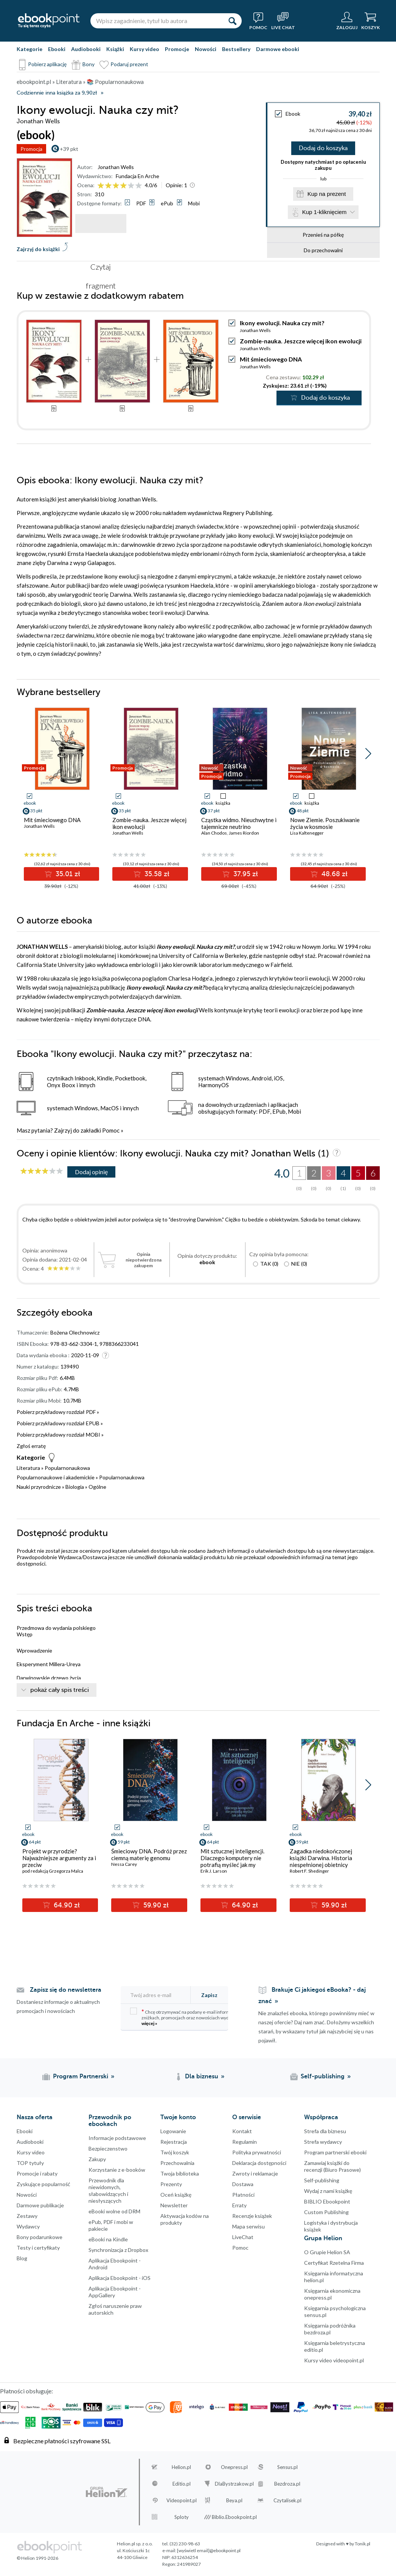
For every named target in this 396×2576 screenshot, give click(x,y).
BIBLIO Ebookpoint (327, 2202)
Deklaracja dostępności (259, 2163)
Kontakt (242, 2132)
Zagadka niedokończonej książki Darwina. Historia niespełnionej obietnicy (321, 1858)
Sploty (181, 2518)
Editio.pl (181, 2484)
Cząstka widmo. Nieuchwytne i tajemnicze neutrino (238, 824)
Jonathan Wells (116, 167)
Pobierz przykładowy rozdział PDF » (58, 1412)
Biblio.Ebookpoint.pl (234, 2518)
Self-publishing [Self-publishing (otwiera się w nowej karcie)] (323, 2077)
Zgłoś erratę (31, 1446)
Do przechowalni (323, 253)
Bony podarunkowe (39, 2238)
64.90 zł (66, 1905)
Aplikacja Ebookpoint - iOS (120, 2278)
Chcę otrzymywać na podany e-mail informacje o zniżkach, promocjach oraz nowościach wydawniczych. (190, 2017)
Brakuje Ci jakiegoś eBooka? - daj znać (312, 1996)
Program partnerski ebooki (335, 2153)
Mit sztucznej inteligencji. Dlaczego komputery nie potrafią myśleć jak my (232, 1858)
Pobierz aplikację (47, 64)
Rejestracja (173, 2142)
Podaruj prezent (129, 64)
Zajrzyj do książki (38, 249)
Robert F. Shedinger (309, 1872)
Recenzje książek (252, 2216)
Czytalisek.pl (287, 2501)
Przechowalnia (177, 2163)
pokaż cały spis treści (59, 1690)
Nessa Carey (124, 1865)
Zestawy (27, 2216)
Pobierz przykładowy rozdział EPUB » (60, 1424)
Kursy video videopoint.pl (334, 2361)
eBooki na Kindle (108, 2240)
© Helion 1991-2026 (37, 2559)
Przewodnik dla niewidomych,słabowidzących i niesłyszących (108, 2191)
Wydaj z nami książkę (328, 2191)
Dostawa (242, 2185)
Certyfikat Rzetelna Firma (334, 2263)
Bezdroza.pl (287, 2484)
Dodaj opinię (91, 1172)
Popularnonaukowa (67, 1468)
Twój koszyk (174, 2153)
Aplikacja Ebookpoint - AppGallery (115, 2292)
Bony (88, 64)
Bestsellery (236, 49)
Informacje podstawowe (117, 2138)
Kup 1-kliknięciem (324, 215)
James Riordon (244, 833)
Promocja (31, 149)
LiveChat (242, 2238)
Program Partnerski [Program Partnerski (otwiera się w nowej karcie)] (80, 2077)
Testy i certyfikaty (38, 2248)
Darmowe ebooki (277, 49)
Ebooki (56, 49)
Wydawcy (28, 2227)
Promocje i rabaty (37, 2174)
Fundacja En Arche (137, 176)
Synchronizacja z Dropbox (118, 2250)
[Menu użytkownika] (346, 21)
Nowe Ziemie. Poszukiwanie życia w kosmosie (325, 824)
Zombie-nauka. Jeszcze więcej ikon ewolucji (301, 341)
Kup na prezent (326, 196)
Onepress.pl (234, 2468)
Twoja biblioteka (179, 2174)
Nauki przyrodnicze (39, 1487)
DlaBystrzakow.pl (234, 2484)
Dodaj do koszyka (323, 149)
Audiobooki (86, 49)
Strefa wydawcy (323, 2142)
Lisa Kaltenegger (307, 833)
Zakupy (97, 2160)
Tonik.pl (362, 2544)
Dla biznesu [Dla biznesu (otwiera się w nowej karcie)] (201, 2077)
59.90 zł (155, 1905)
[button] (368, 754)
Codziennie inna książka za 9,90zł (57, 93)
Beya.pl (234, 2501)
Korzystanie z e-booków (117, 2170)
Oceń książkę (175, 2195)
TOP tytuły (30, 2163)
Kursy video (144, 49)
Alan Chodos (214, 833)
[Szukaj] (232, 20)
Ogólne (97, 1487)
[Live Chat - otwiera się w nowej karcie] (283, 21)
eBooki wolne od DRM (114, 2212)
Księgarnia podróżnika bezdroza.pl (330, 2329)
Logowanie (173, 2132)
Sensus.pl (287, 2468)
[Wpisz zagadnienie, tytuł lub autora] (156, 20)
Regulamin (244, 2142)
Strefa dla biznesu (325, 2132)
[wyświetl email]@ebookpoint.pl (209, 2551)
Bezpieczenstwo (108, 2149)
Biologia (74, 1487)
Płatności (243, 2195)
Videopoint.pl (181, 2501)
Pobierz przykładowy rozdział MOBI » (60, 1435)
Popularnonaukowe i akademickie (56, 1478)
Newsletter (174, 2206)
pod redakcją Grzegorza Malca (52, 1872)
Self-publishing (321, 2181)
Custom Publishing (326, 2213)
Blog (22, 2259)
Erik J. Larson (213, 1872)
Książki (115, 49)
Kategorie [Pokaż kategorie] (29, 49)
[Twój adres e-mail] (160, 1995)
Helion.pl (181, 2468)
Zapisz (209, 1996)
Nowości (205, 49)
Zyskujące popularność (43, 2185)
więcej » (149, 2024)
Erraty (239, 2206)
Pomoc (111, 1131)
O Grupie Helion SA (327, 2253)
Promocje (177, 49)
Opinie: (176, 185)
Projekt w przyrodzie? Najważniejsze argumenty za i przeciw (59, 1858)
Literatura (28, 1468)
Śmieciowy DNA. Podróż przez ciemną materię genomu (149, 1855)
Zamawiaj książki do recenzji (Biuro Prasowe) (332, 2167)
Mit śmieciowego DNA (271, 359)
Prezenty (171, 2185)
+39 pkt (69, 149)
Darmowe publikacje (40, 2206)
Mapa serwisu (248, 2227)
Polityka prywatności (256, 2153)
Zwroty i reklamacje (255, 2174)
